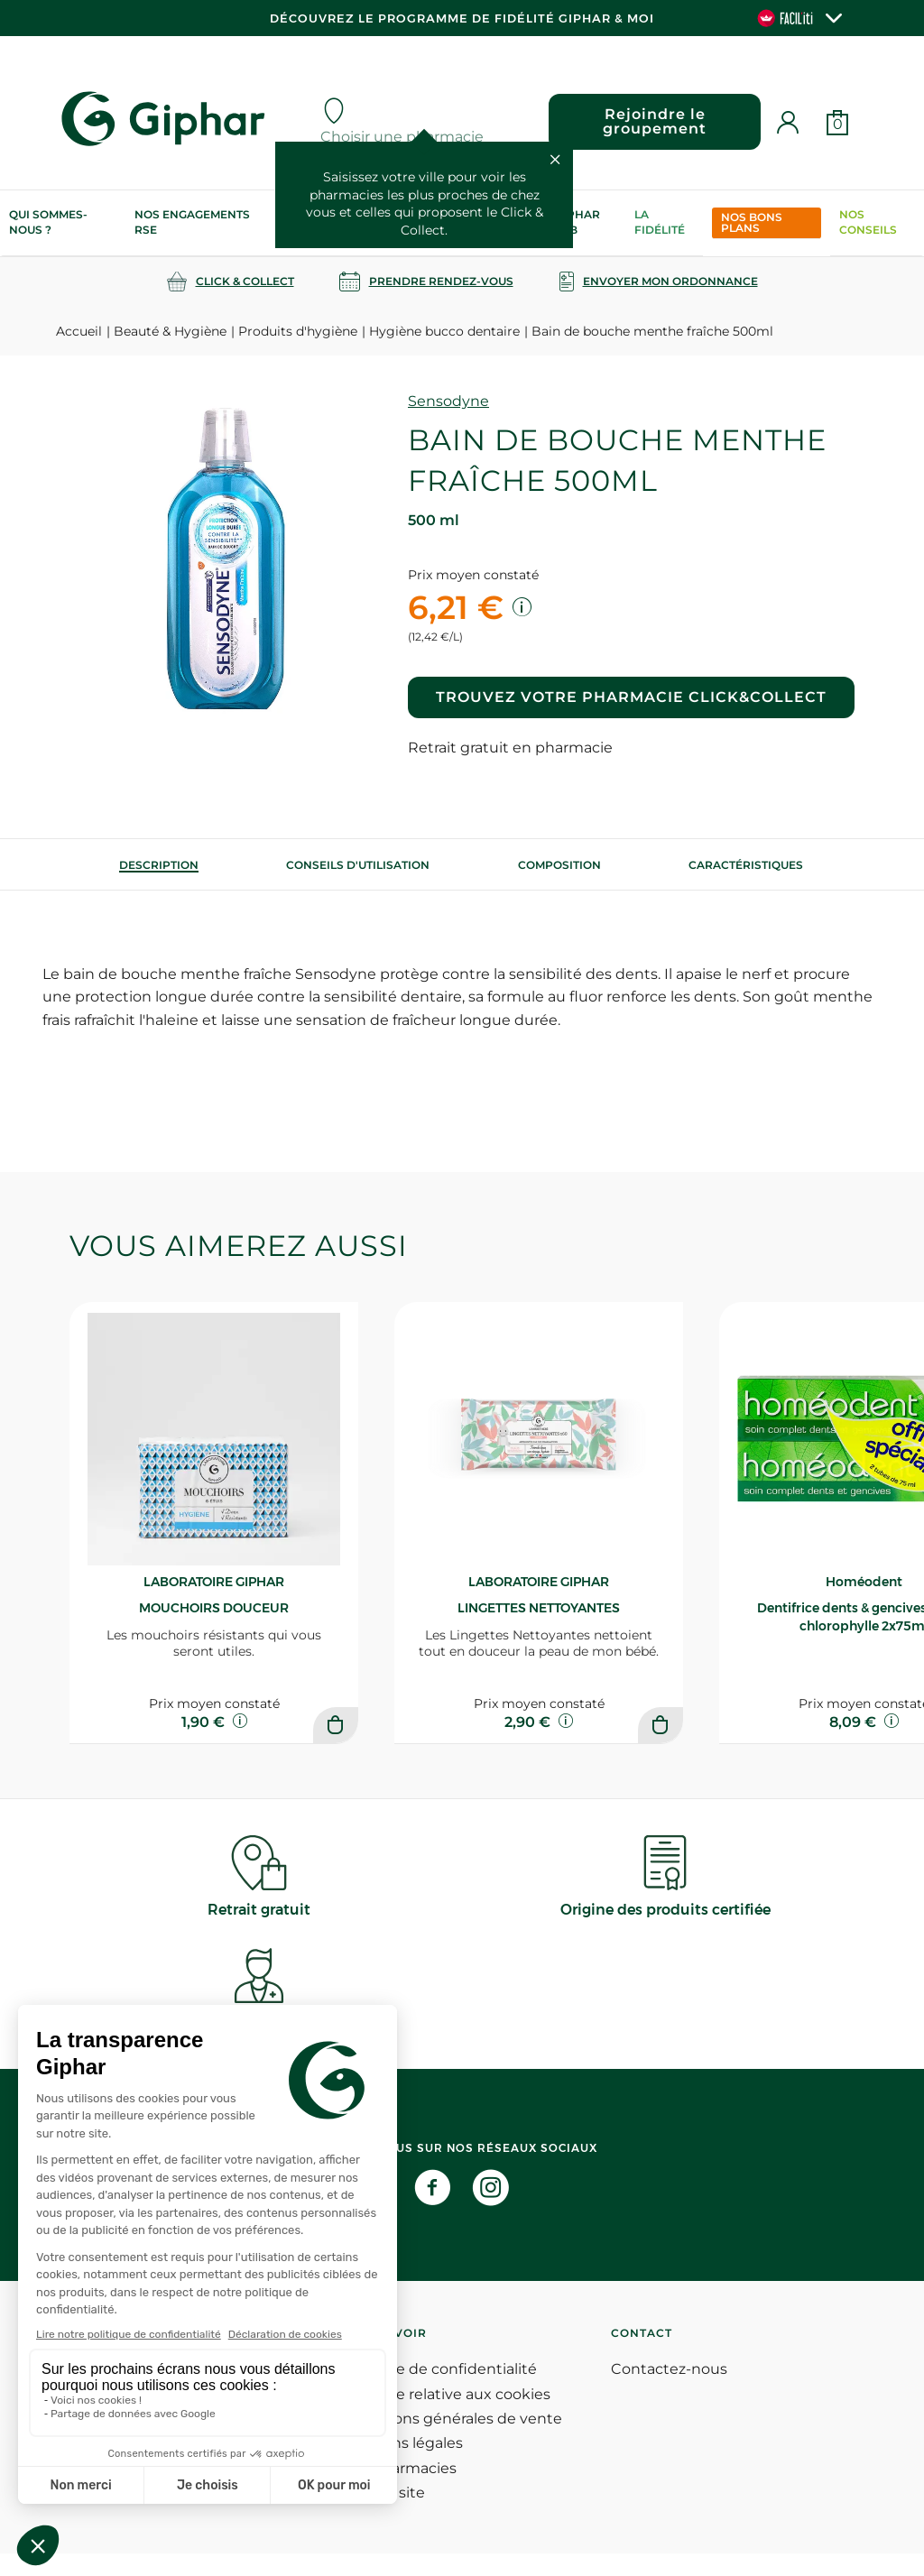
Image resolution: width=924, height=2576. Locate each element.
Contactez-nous (669, 2391)
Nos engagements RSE (192, 222)
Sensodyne (448, 401)
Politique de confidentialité (438, 2391)
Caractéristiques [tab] (745, 865)
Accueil (79, 331)
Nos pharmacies (398, 2490)
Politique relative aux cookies (445, 2416)
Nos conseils (868, 222)
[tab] (159, 865)
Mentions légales (401, 2465)
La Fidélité (659, 222)
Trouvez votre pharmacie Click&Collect (631, 697)
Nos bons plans (751, 222)
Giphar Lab (577, 222)
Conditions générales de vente (451, 2441)
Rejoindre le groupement (652, 121)
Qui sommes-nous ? (48, 222)
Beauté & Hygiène (170, 331)
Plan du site (382, 2515)
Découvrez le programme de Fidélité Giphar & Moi (462, 18)
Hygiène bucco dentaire (444, 331)
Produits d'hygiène (297, 331)
